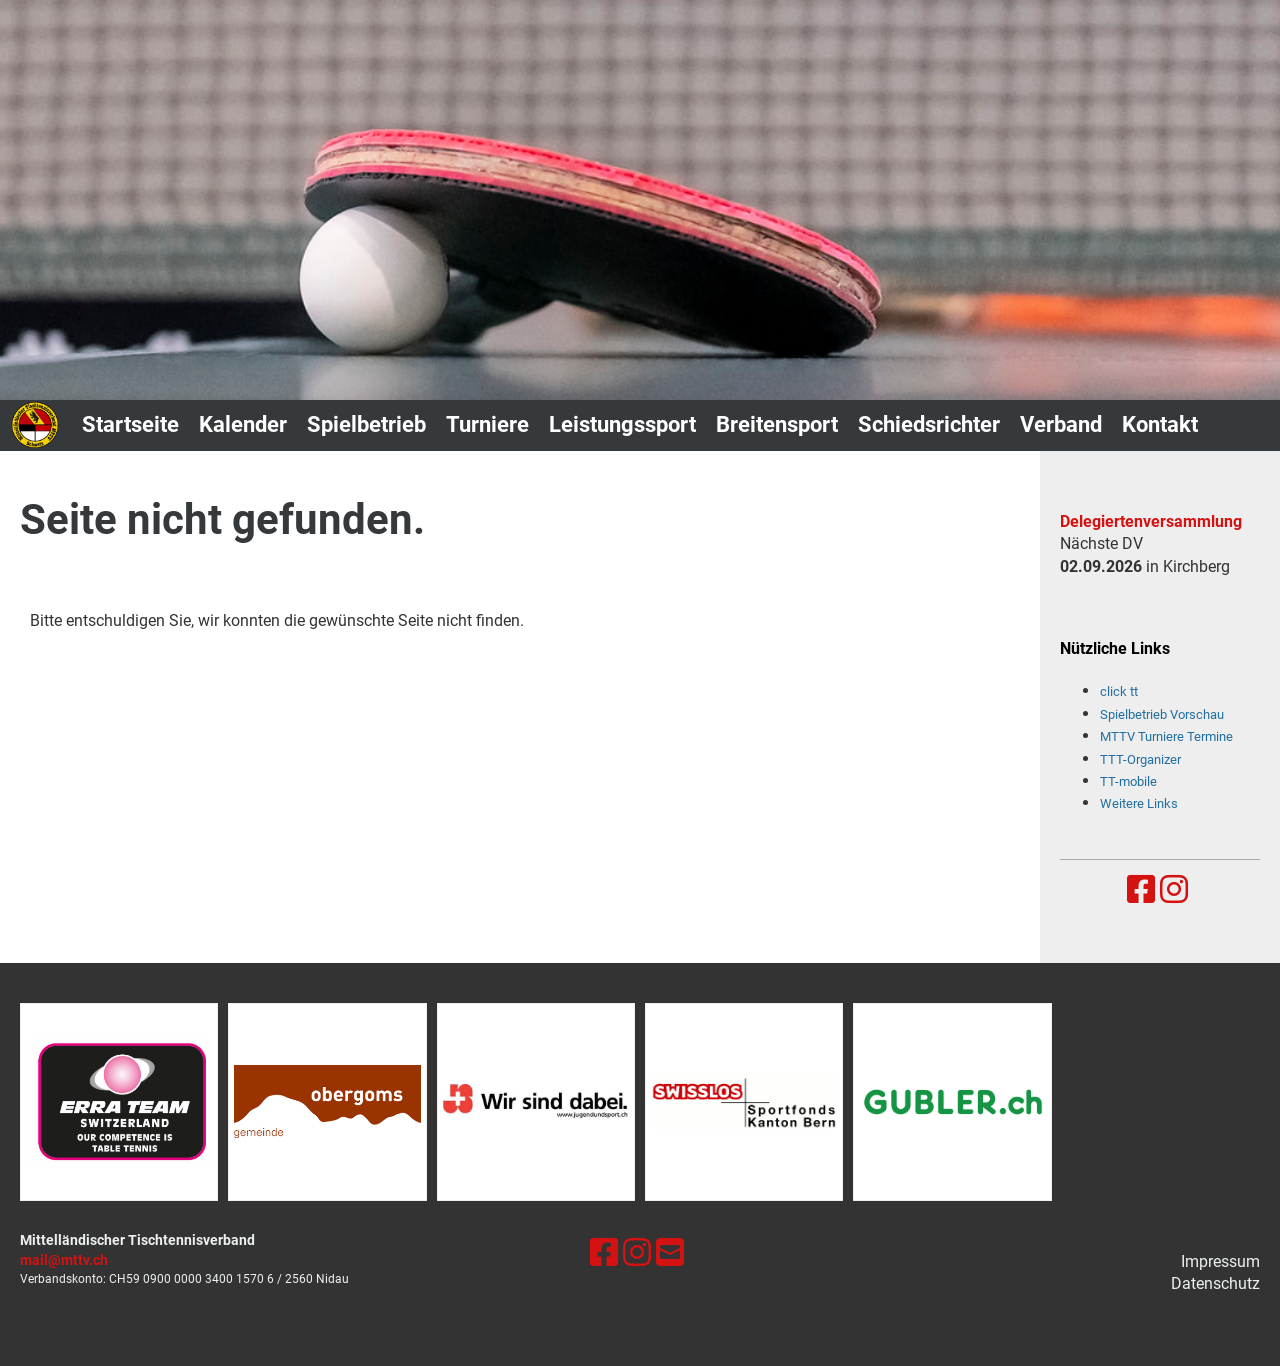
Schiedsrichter (929, 424)
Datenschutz (1215, 1283)
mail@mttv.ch (64, 1260)
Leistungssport (622, 424)
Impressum (1220, 1261)
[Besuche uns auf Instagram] (1174, 890)
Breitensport (777, 424)
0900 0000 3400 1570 (203, 1279)
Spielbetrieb (366, 424)
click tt (1119, 691)
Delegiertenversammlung (1151, 521)
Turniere (487, 424)
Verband (1061, 424)
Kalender (243, 424)
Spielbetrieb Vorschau (1162, 714)
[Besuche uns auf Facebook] (1141, 890)
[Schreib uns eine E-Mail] (670, 1253)
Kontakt (1160, 424)
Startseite (130, 424)
